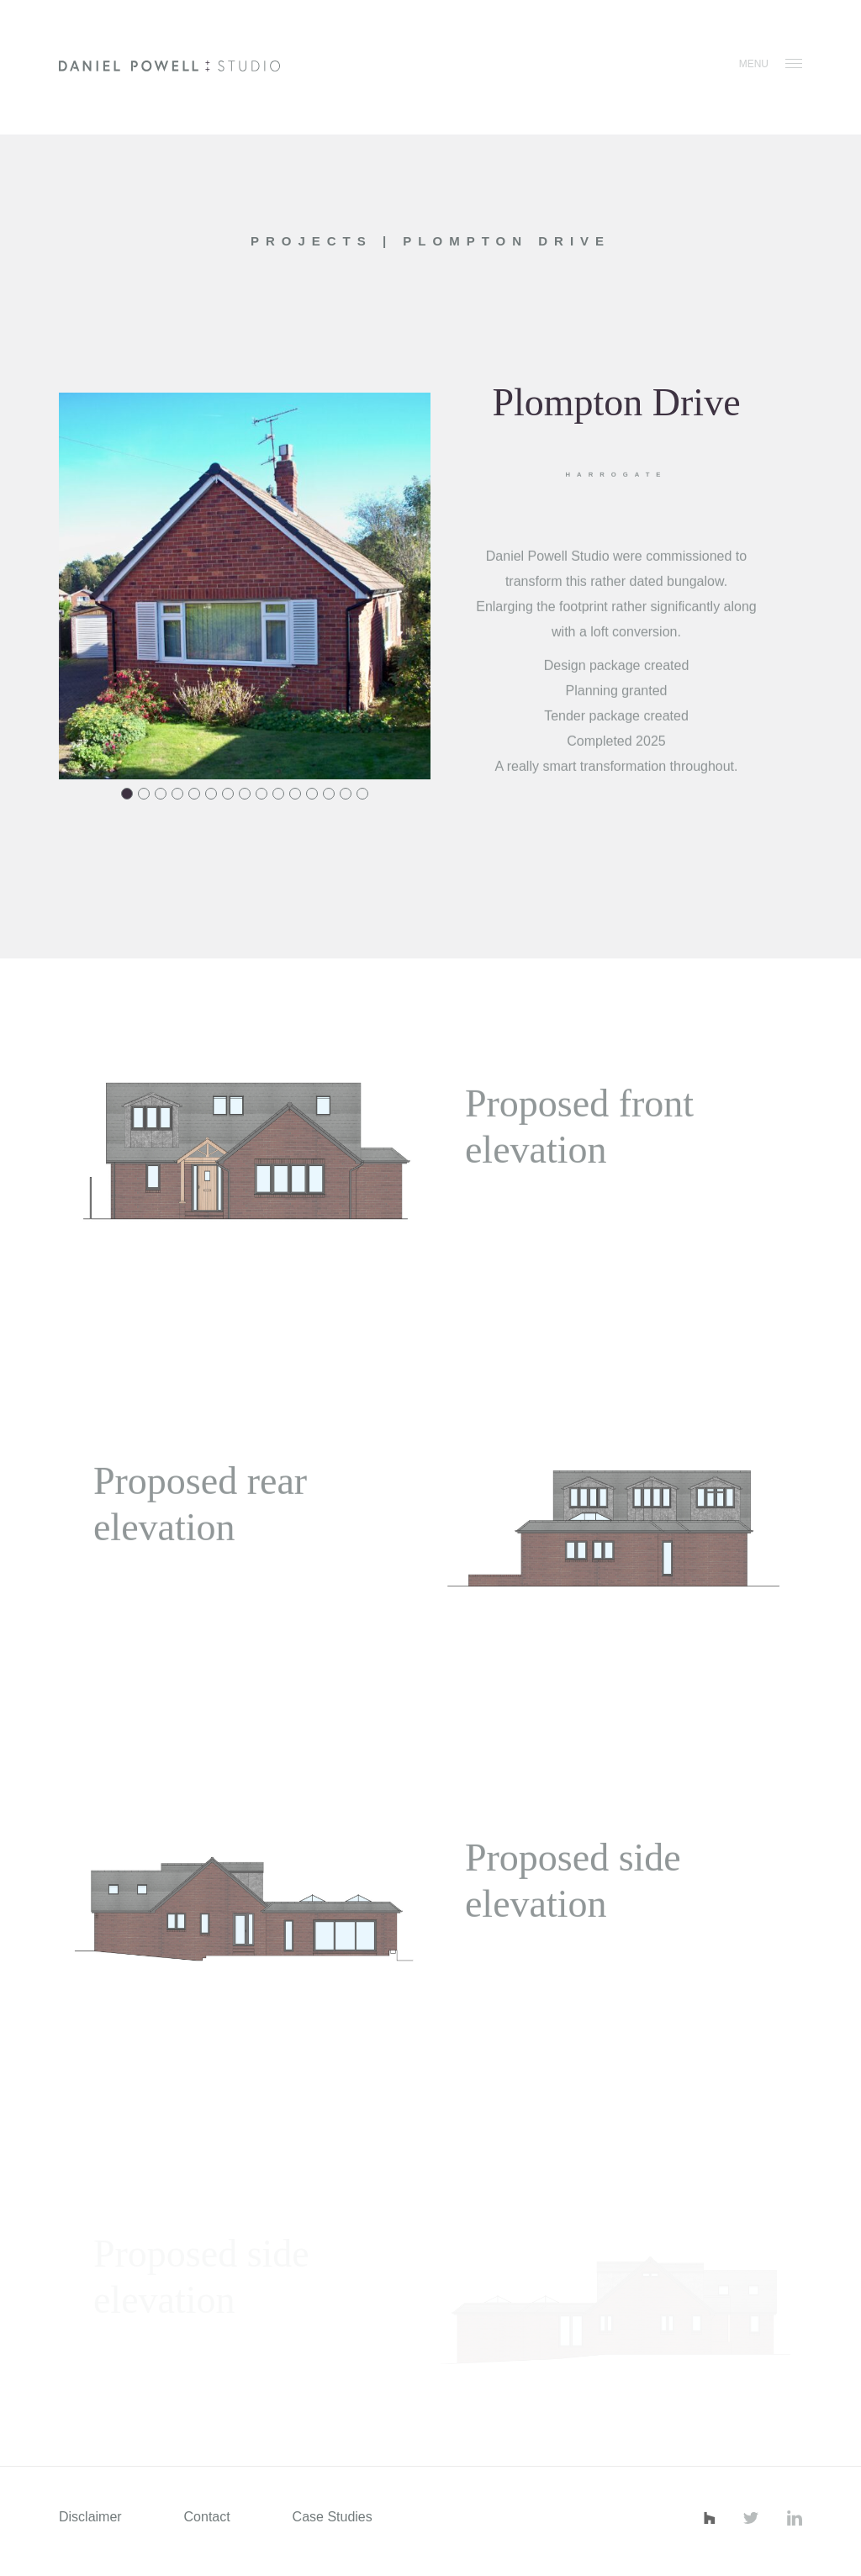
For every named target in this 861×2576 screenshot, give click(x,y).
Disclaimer (90, 2517)
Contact (207, 2517)
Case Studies (332, 2517)
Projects (317, 241)
